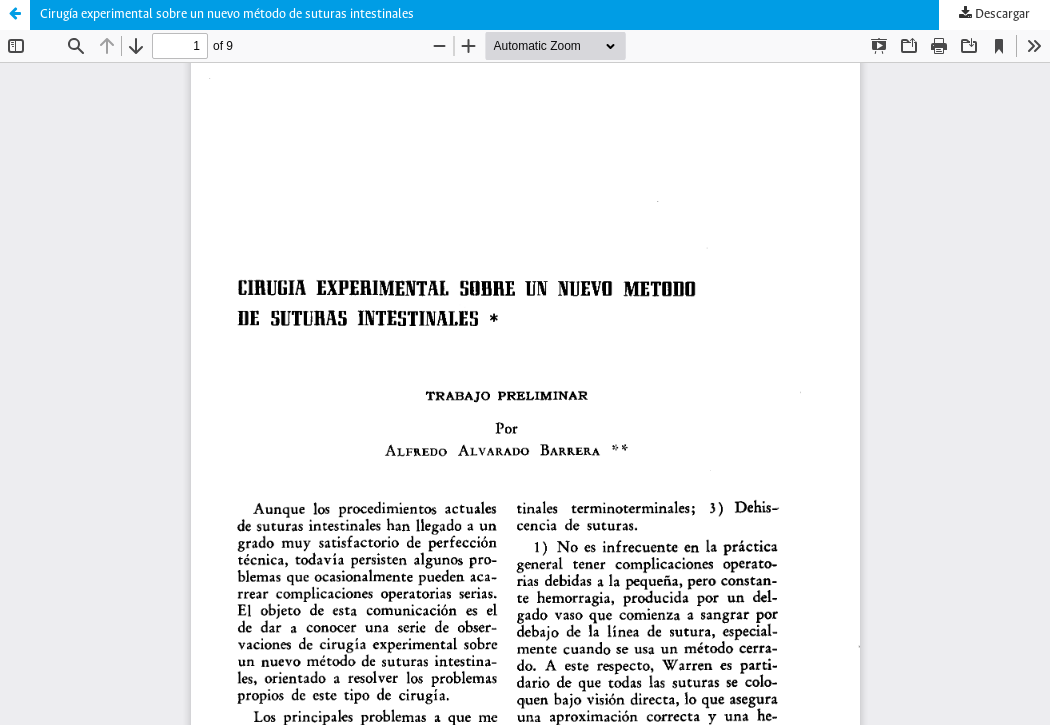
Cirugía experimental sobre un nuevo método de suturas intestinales (227, 14)
